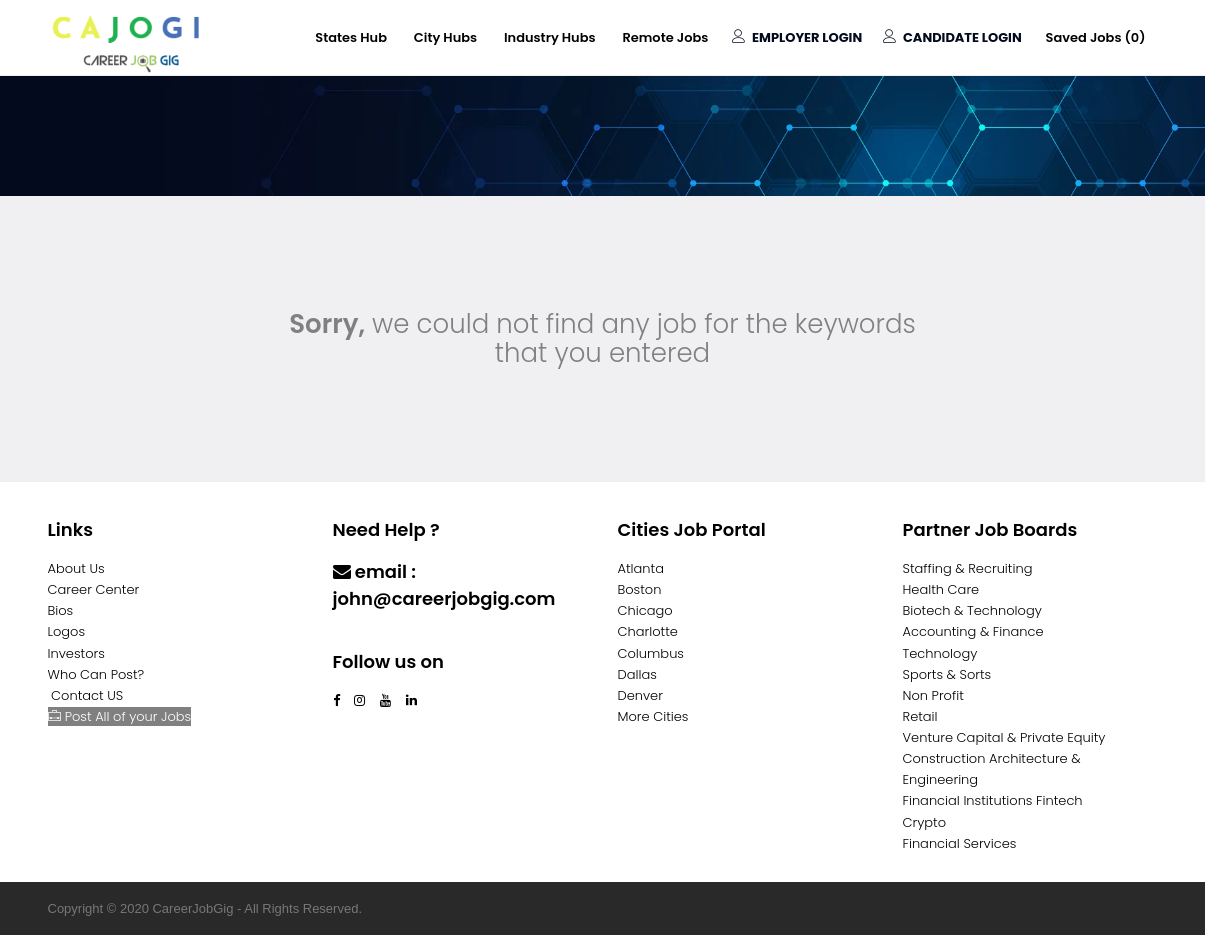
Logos (67, 631)
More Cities (653, 716)
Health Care (941, 589)
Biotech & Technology (972, 610)
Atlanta (641, 568)
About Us (76, 568)
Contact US (87, 695)
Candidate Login (952, 37)
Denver (640, 695)
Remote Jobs (664, 37)
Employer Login (796, 37)
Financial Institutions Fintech (993, 800)
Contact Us (384, 637)
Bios (61, 610)
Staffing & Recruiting (968, 568)
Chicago (645, 610)
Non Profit (933, 695)
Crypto (925, 822)
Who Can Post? (96, 674)
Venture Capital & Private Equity (1004, 737)
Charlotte (648, 631)
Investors (76, 653)
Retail (920, 716)
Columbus (651, 653)
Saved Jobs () (1095, 37)
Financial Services (960, 843)
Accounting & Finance (973, 631)
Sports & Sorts (947, 674)
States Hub (349, 37)
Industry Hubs (549, 37)
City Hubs (443, 37)
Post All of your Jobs (120, 716)
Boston (640, 589)
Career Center (94, 589)
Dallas (637, 674)
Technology (940, 653)
